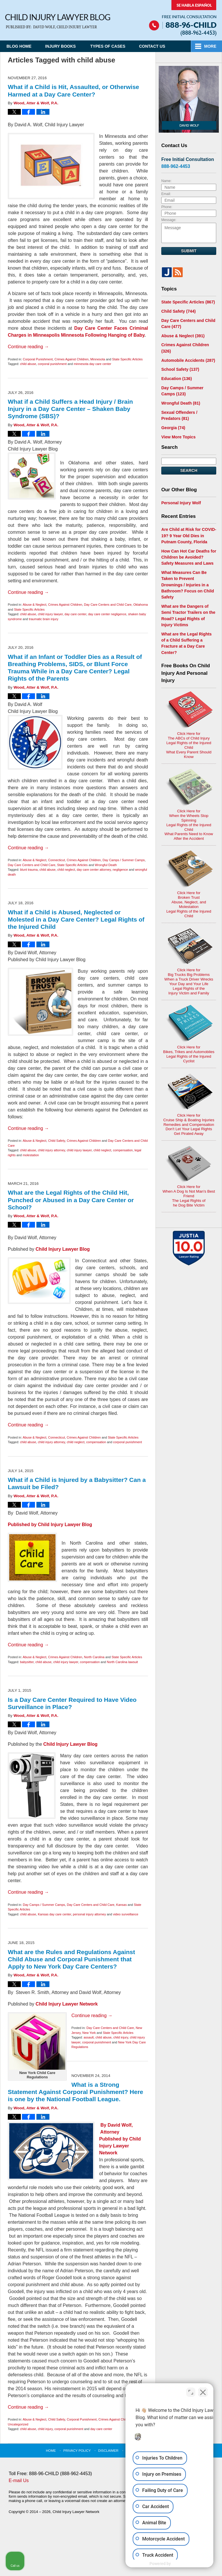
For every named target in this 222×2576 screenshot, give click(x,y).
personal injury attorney (89, 1914)
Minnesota (97, 359)
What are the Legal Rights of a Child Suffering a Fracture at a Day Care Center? (188, 631)
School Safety (180, 368)
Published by (114, 2138)
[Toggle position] (190, 2391)
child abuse (28, 364)
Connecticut (56, 860)
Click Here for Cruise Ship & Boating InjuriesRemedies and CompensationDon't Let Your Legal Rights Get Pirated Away (189, 1056)
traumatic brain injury (43, 619)
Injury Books (62, 46)
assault (89, 2037)
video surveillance (125, 1914)
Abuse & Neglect (34, 604)
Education (176, 378)
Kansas (121, 1904)
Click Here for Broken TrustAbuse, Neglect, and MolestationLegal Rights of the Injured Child (189, 843)
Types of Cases (109, 46)
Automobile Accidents (187, 359)
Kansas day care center (54, 1914)
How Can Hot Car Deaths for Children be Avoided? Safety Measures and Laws (188, 555)
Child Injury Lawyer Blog (57, 21)
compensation (123, 1150)
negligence (120, 869)
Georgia (173, 426)
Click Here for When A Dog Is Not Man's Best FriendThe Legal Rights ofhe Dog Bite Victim (188, 1127)
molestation (31, 1155)
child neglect (66, 869)
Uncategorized (18, 2424)
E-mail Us (19, 2480)
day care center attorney (94, 869)
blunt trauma (29, 869)
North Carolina (94, 1657)
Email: (166, 194)
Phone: (166, 207)
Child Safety (56, 1140)
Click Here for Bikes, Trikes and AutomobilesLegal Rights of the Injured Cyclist (189, 987)
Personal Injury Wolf (180, 501)
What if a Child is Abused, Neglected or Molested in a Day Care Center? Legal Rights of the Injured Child (76, 919)
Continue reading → (28, 346)
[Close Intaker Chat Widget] (203, 2391)
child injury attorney (51, 1150)
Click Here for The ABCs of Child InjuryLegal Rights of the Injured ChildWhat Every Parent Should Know (188, 705)
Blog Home (19, 46)
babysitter (27, 1662)
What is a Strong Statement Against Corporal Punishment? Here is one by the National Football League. (75, 2091)
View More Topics (178, 435)
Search (188, 469)
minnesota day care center (92, 364)
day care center (75, 614)
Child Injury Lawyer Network (67, 2004)
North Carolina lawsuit (122, 1662)
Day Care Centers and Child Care (108, 604)
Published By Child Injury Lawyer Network (183, 18)
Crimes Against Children (71, 359)
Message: (168, 220)
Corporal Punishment (38, 359)
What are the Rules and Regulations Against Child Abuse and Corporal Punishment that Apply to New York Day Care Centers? (71, 1959)
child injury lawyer (50, 614)
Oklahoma (140, 604)
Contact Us (154, 46)
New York (89, 2032)
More (210, 46)
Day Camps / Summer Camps (124, 860)
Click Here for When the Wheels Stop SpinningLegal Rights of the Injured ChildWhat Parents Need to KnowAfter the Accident (189, 774)
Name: (166, 181)
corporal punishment (52, 364)
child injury (120, 2037)
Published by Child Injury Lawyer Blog (50, 1524)
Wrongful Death (106, 865)
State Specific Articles (127, 359)
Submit (189, 251)
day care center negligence (107, 614)
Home (51, 2450)
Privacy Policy (77, 2450)
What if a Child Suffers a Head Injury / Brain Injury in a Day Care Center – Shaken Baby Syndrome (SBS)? (70, 408)
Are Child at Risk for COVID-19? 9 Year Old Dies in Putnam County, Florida (188, 534)
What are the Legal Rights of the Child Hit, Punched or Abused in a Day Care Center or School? (71, 1199)
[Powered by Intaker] (173, 2564)
